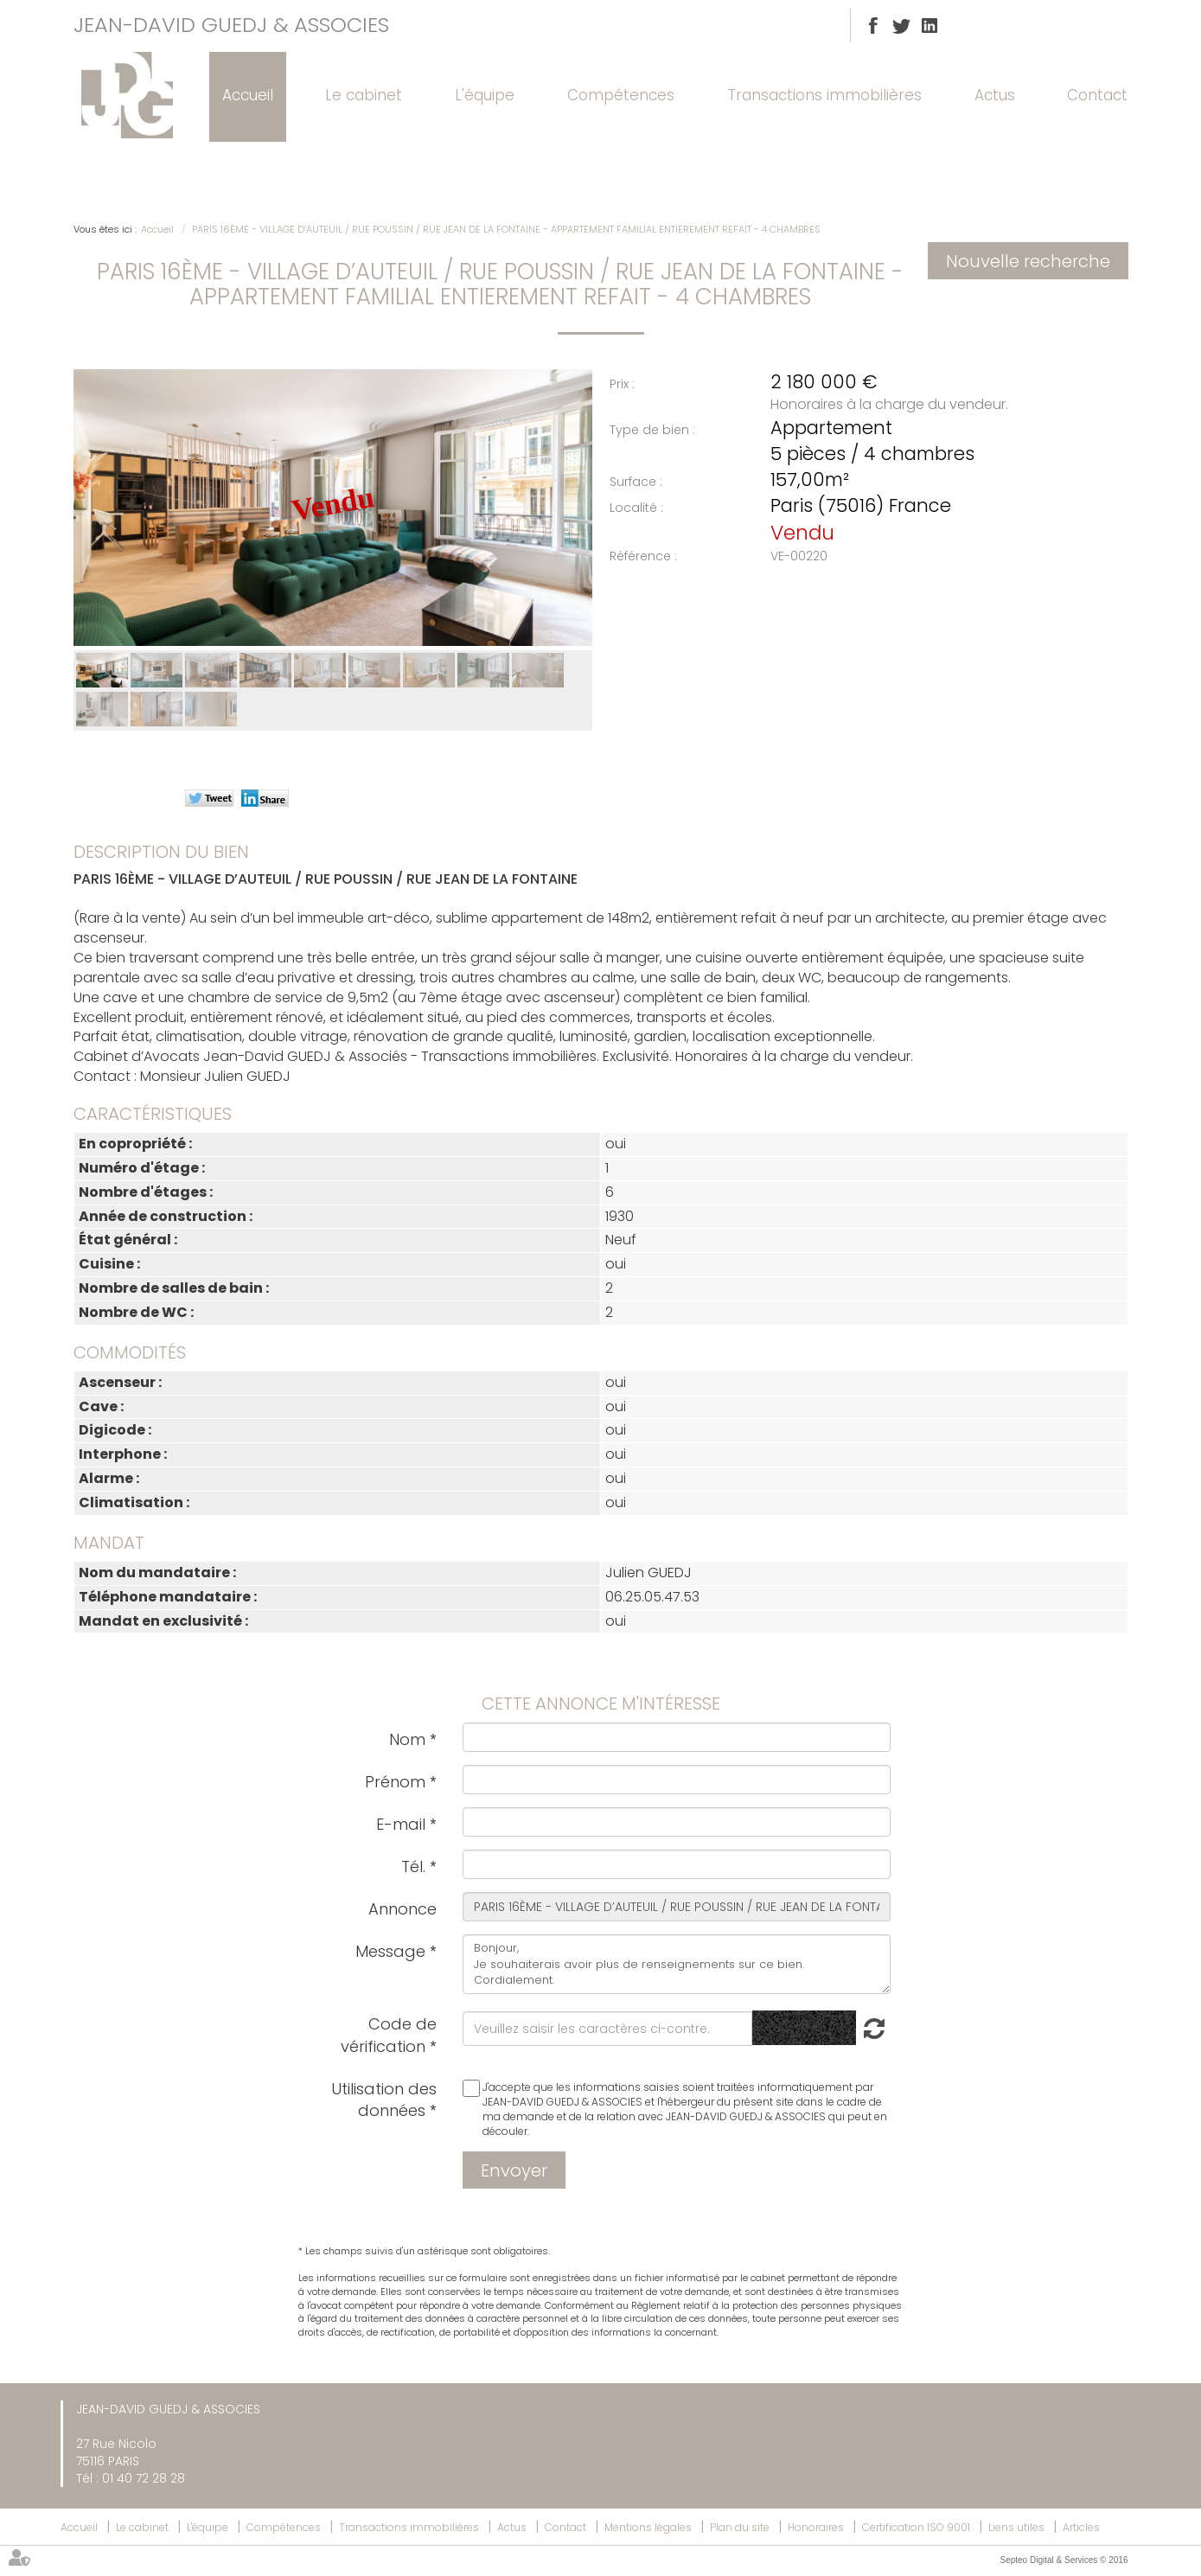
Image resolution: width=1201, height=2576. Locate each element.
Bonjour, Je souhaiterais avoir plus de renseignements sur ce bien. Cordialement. (677, 1964)
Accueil (247, 95)
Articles (1081, 2527)
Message (390, 1951)
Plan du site (740, 2527)
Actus (994, 95)
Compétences (620, 95)
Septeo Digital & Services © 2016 (1064, 2560)
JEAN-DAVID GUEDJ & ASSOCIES (231, 24)
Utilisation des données (384, 2100)
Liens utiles (1016, 2527)
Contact (1097, 95)
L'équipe (484, 95)
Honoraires (816, 2527)
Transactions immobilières (824, 95)
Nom (407, 1739)
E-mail (400, 1824)
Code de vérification (388, 2035)
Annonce (402, 1909)
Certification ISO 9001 (916, 2527)
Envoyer (514, 2170)
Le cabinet (363, 95)
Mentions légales (648, 2527)
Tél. (413, 1866)
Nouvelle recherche (1028, 261)
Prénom (395, 1782)
